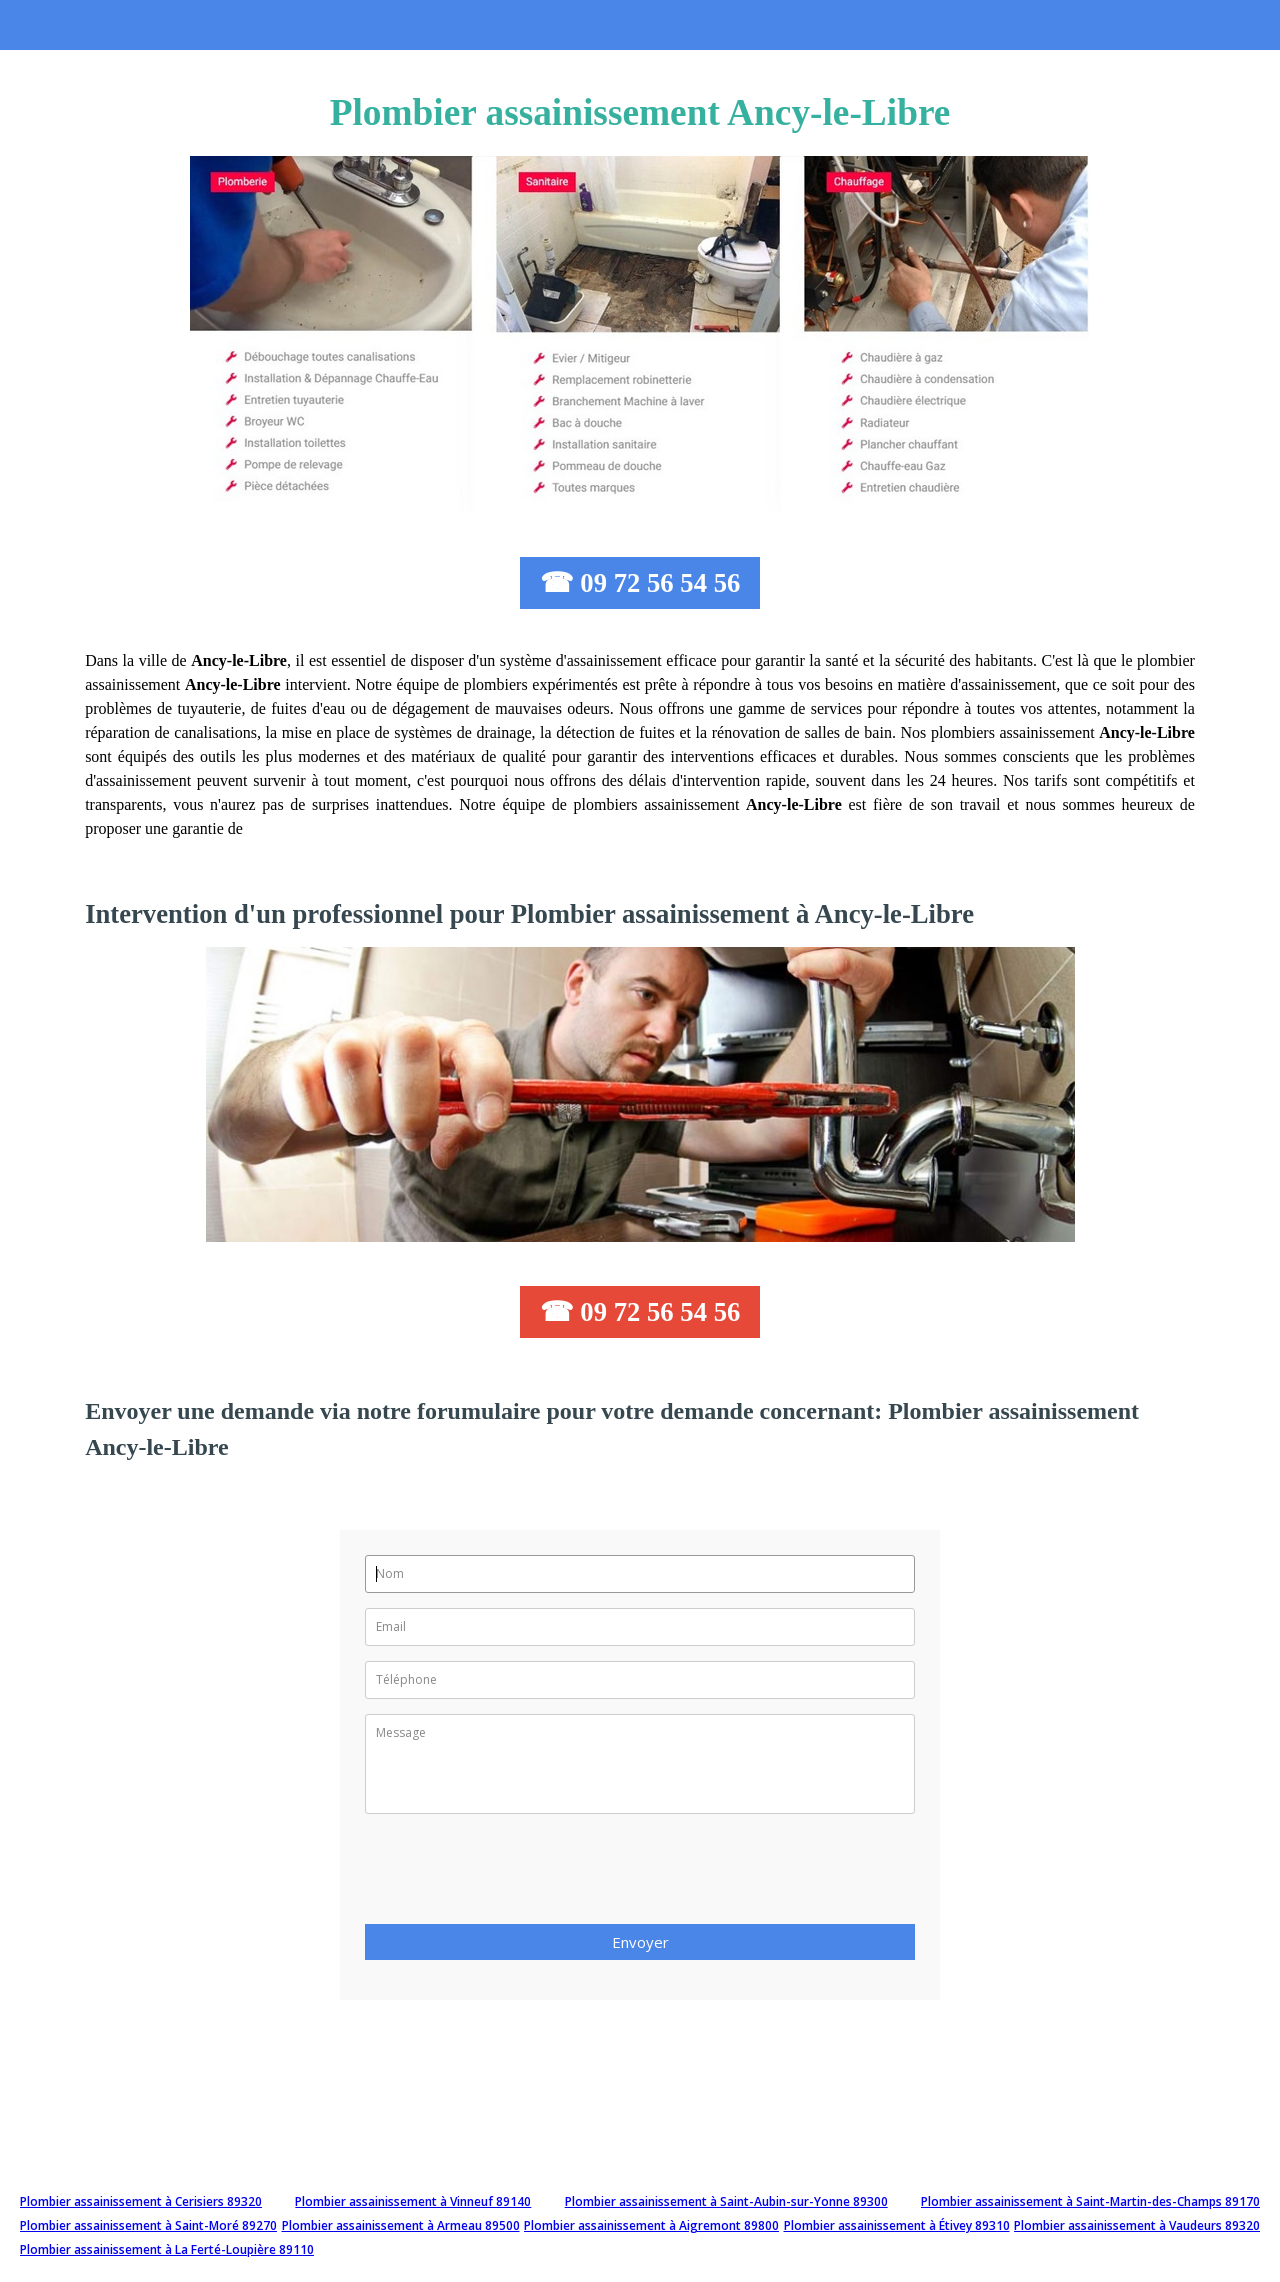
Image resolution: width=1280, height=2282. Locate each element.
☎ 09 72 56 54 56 (640, 583)
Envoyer (640, 1942)
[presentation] (517, 1875)
